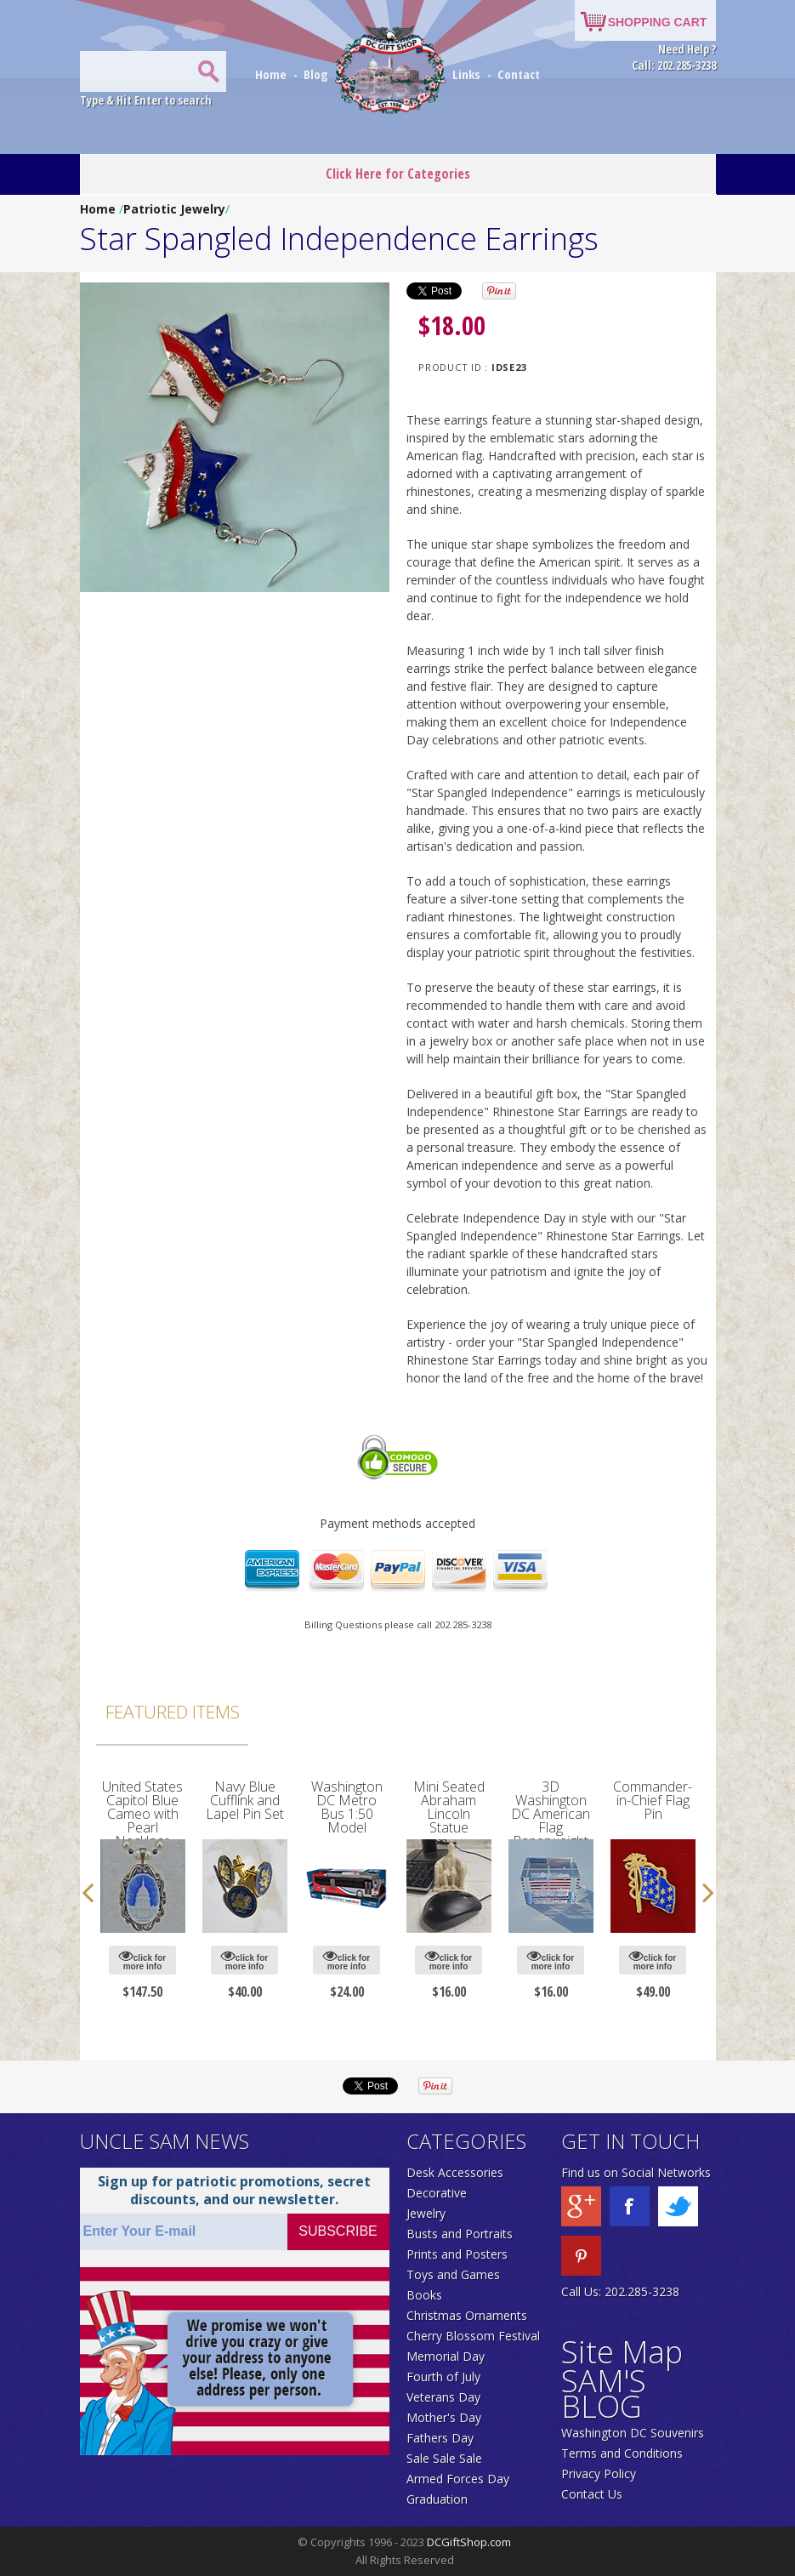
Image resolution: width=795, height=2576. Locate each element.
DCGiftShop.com (469, 2542)
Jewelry (426, 2213)
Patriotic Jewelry (174, 209)
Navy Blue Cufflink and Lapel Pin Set (245, 1800)
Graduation (437, 2499)
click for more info (142, 1959)
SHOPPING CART (657, 22)
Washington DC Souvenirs (632, 2433)
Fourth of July (443, 2376)
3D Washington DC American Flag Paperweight (550, 1813)
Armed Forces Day (457, 2479)
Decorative (436, 2193)
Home (272, 74)
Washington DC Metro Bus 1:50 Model (347, 1807)
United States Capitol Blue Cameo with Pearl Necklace (142, 1813)
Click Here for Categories (398, 173)
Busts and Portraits (459, 2234)
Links (466, 74)
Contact (518, 74)
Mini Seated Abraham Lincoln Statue (449, 1807)
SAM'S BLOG (603, 2393)
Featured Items (172, 1712)
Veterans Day (443, 2397)
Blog (318, 74)
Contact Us (591, 2494)
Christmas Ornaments (466, 2315)
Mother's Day (443, 2417)
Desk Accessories (454, 2172)
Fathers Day (440, 2438)
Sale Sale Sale (444, 2458)
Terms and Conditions (622, 2453)
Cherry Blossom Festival (473, 2336)
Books (424, 2295)
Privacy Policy (598, 2473)
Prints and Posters (457, 2254)
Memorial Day (445, 2356)
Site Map (622, 2352)
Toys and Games (453, 2274)
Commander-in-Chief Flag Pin (652, 1800)
